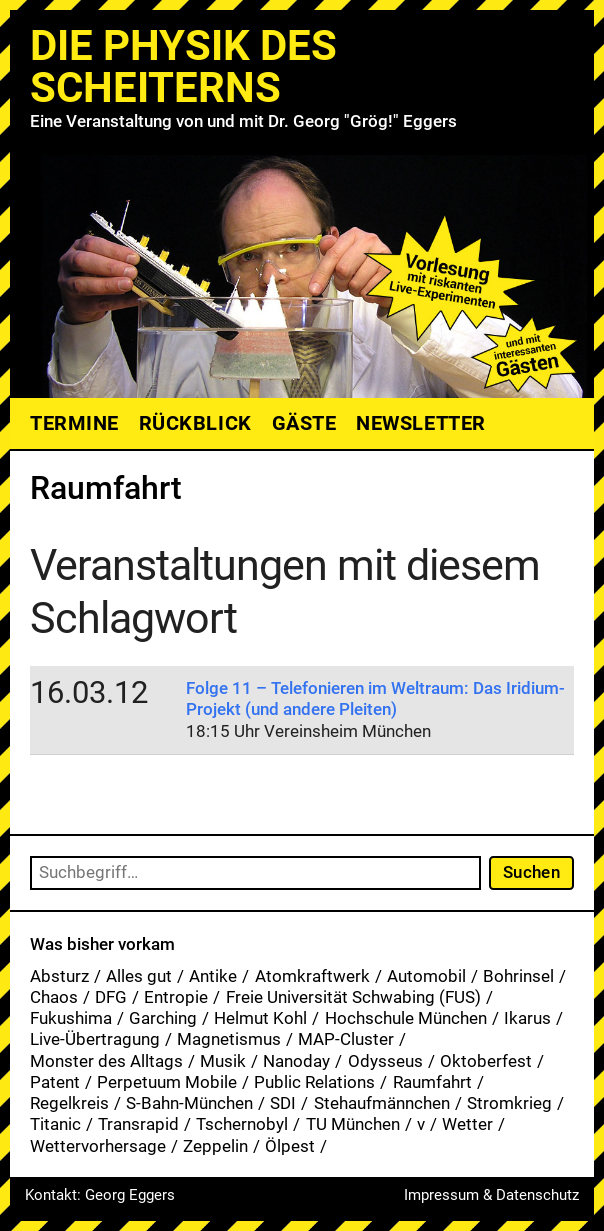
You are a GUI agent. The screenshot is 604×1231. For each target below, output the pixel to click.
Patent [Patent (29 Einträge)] (55, 1082)
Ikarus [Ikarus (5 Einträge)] (527, 1018)
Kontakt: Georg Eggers (100, 1195)
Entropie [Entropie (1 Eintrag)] (176, 997)
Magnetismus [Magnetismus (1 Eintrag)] (229, 1039)
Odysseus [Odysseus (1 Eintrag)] (385, 1061)
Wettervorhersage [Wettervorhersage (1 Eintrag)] (98, 1146)
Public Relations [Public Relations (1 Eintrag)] (314, 1082)
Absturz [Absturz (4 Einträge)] (59, 976)
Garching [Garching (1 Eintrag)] (163, 1018)
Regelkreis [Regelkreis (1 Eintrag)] (69, 1103)
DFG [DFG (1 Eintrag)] (111, 997)
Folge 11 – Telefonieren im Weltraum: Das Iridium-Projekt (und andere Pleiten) (375, 698)
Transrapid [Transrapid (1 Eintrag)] (138, 1124)
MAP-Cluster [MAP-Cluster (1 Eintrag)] (346, 1039)
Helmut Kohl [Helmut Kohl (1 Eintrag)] (260, 1018)
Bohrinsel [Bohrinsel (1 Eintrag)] (518, 976)
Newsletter (420, 423)
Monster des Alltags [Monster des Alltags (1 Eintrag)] (106, 1061)
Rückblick (195, 423)
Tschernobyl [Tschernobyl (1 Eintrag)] (242, 1124)
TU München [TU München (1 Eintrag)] (353, 1124)
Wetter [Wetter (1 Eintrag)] (467, 1124)
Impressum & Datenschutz (491, 1195)
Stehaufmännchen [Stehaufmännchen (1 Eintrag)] (382, 1103)
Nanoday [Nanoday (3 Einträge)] (296, 1061)
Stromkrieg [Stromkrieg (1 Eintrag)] (509, 1103)
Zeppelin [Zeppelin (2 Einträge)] (215, 1146)
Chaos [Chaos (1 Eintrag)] (54, 997)
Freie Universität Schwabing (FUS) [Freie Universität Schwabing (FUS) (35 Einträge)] (353, 997)
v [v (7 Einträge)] (421, 1124)
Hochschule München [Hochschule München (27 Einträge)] (406, 1018)
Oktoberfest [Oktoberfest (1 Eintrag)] (486, 1061)
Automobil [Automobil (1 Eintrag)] (426, 976)
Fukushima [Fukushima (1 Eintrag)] (71, 1018)
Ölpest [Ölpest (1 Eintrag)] (290, 1146)
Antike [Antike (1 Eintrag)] (213, 976)
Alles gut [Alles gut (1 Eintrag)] (139, 976)
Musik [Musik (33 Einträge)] (223, 1061)
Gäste (304, 423)
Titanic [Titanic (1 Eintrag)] (55, 1124)
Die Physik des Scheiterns (183, 66)
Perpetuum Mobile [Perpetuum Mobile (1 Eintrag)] (167, 1082)
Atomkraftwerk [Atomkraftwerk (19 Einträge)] (312, 976)
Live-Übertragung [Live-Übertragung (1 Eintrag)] (95, 1039)
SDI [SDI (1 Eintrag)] (283, 1103)
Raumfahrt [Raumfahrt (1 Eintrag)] (432, 1082)
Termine (74, 423)
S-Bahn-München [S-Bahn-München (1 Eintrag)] (189, 1103)
